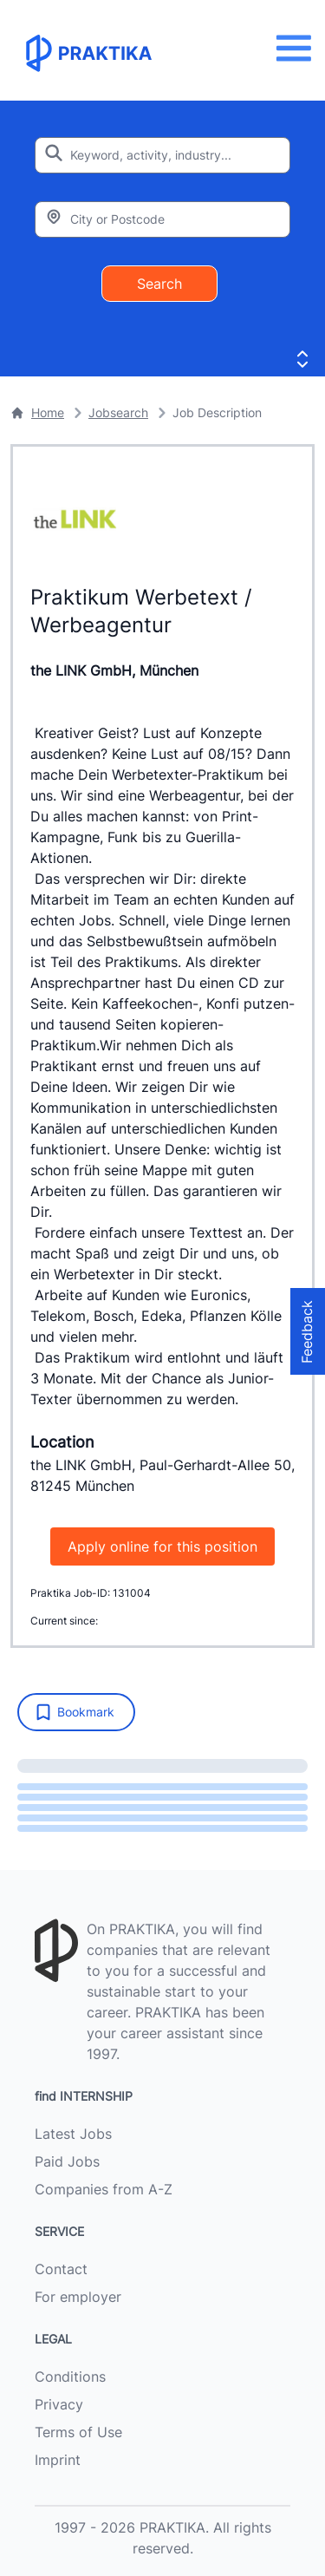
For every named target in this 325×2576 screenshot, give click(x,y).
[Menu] (299, 48)
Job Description (217, 412)
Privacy (59, 2404)
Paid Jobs (67, 2161)
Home (37, 412)
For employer (78, 2296)
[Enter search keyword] (162, 155)
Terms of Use (78, 2432)
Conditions (70, 2376)
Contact (61, 2269)
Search (159, 283)
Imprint (58, 2459)
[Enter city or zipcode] (162, 219)
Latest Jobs (73, 2133)
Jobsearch (118, 412)
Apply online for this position (162, 1546)
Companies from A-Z (103, 2189)
